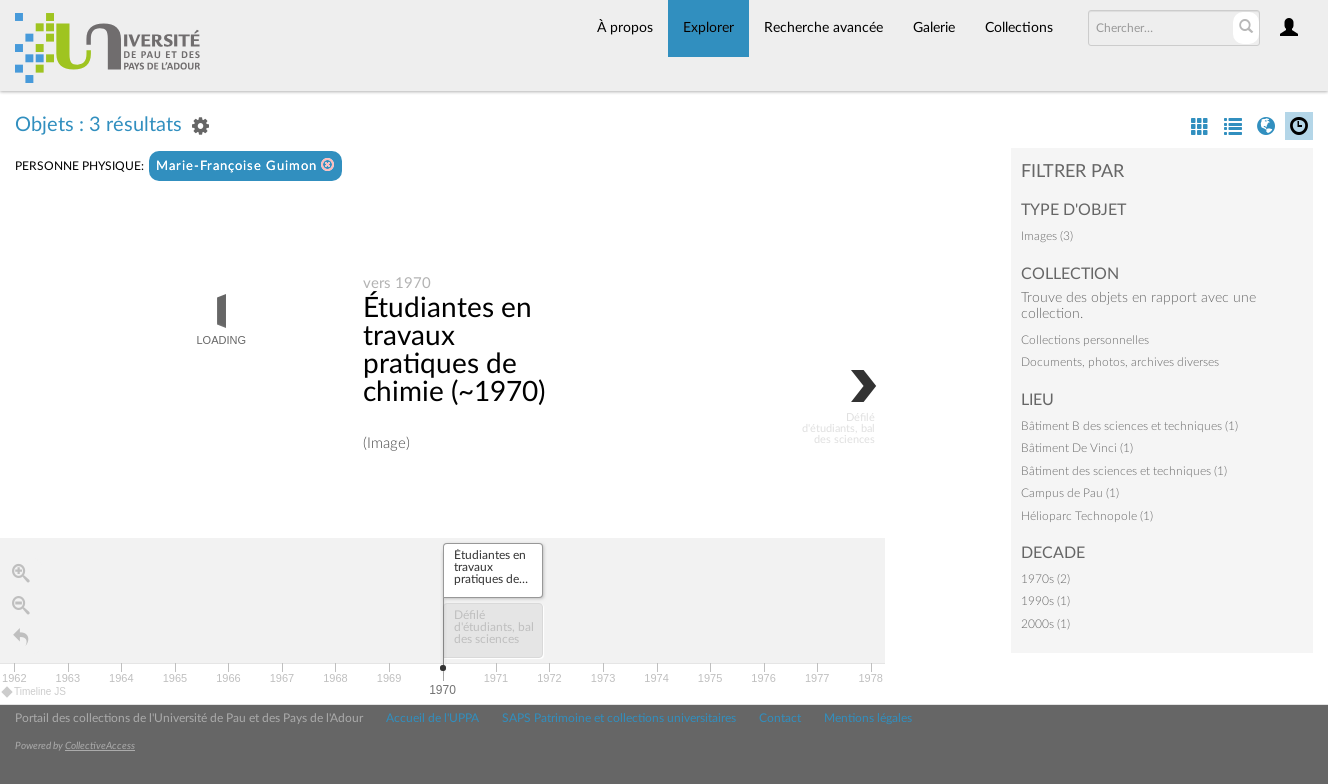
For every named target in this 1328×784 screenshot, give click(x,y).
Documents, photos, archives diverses (1120, 362)
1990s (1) (1045, 601)
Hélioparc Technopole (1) (1087, 516)
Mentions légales (868, 718)
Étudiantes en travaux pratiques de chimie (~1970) (454, 350)
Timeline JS (34, 691)
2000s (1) (1045, 624)
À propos (625, 28)
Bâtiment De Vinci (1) (1077, 448)
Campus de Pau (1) (1070, 493)
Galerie (934, 28)
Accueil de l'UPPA (432, 718)
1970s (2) (1045, 579)
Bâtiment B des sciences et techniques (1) (1129, 426)
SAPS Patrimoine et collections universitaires (619, 718)
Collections (1019, 28)
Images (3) (1047, 236)
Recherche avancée (823, 28)
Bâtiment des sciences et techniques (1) (1124, 471)
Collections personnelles (1085, 340)
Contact (780, 718)
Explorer (708, 28)
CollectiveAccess (100, 746)
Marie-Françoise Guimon (245, 165)
